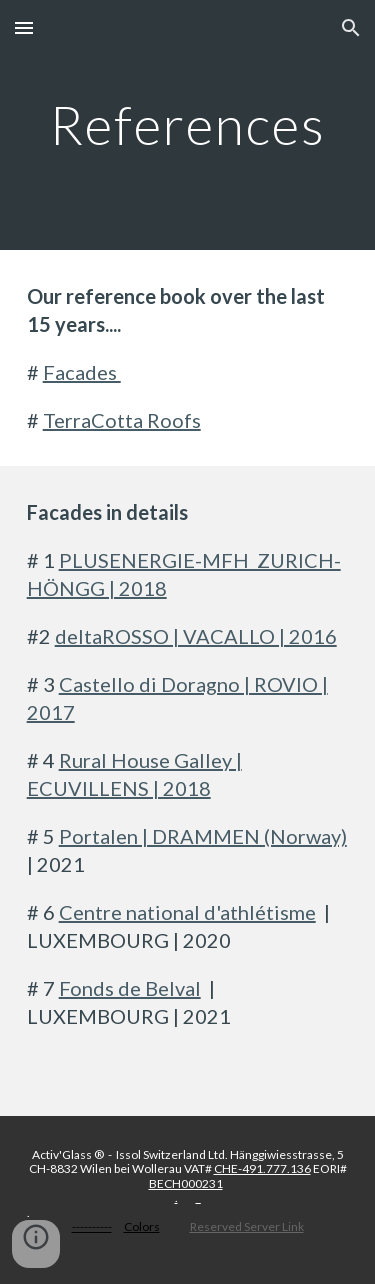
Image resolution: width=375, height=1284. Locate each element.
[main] (188, 124)
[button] (24, 27)
